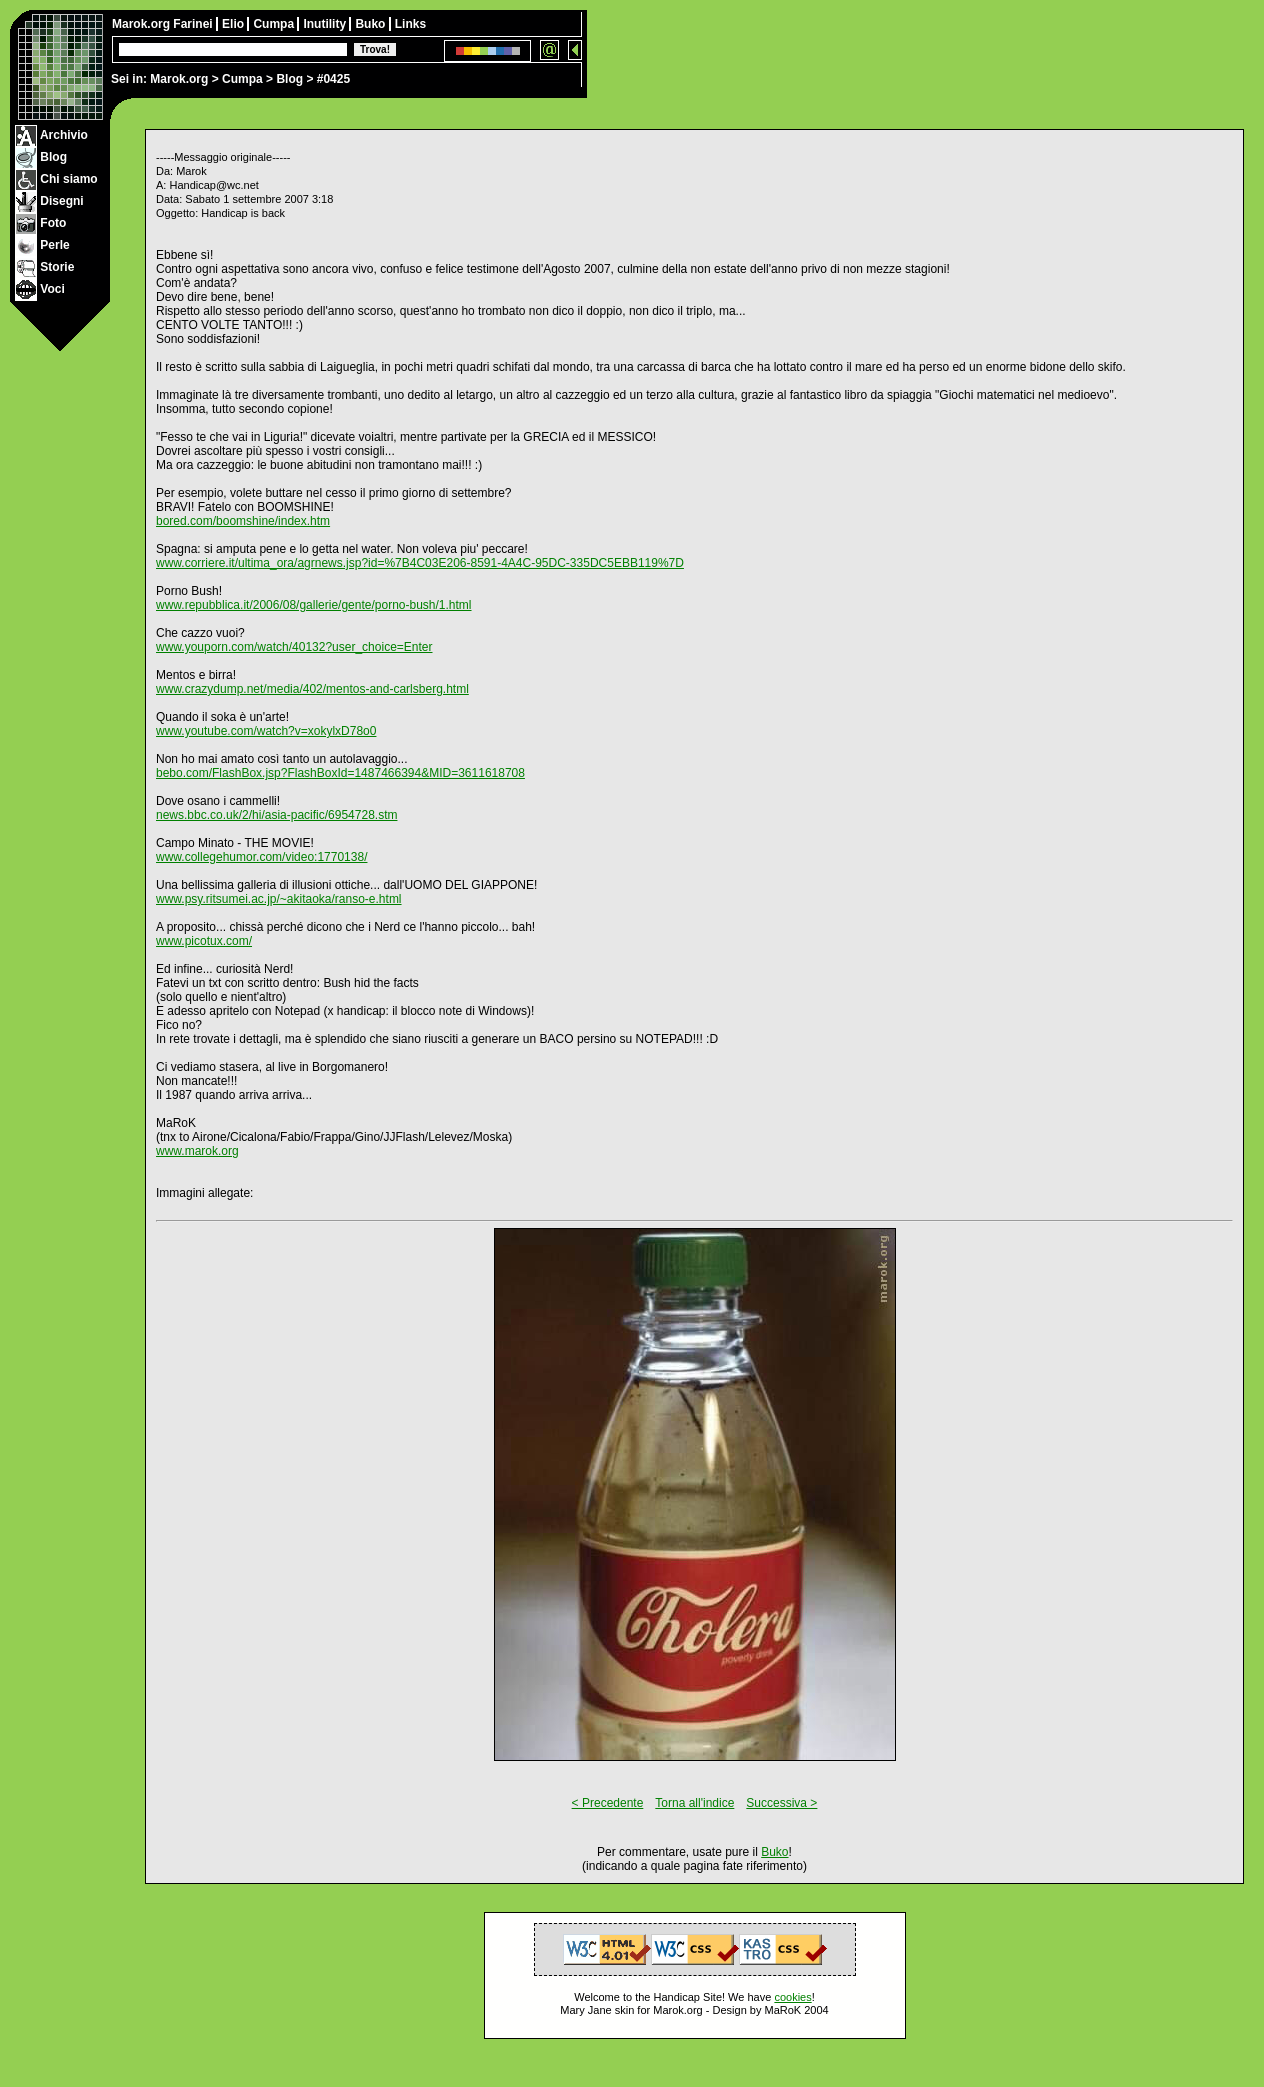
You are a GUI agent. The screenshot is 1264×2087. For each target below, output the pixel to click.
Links (410, 24)
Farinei (194, 24)
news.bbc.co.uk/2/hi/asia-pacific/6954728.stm (276, 815)
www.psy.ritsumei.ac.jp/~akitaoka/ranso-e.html (279, 899)
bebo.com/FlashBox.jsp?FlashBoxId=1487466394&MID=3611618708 (340, 773)
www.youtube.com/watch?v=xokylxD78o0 (266, 731)
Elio (234, 24)
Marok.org (179, 79)
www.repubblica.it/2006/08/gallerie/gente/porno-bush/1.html (314, 605)
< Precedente (608, 1803)
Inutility (326, 24)
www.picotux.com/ (204, 941)
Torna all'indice (694, 1803)
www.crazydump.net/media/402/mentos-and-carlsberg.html (312, 689)
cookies (792, 1997)
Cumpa (242, 79)
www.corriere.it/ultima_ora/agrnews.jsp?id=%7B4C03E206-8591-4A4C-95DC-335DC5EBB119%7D (420, 563)
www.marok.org (197, 1151)
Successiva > (781, 1803)
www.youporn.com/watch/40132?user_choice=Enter (294, 647)
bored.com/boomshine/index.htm (243, 521)
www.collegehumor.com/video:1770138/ (261, 857)
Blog (289, 79)
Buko (371, 24)
